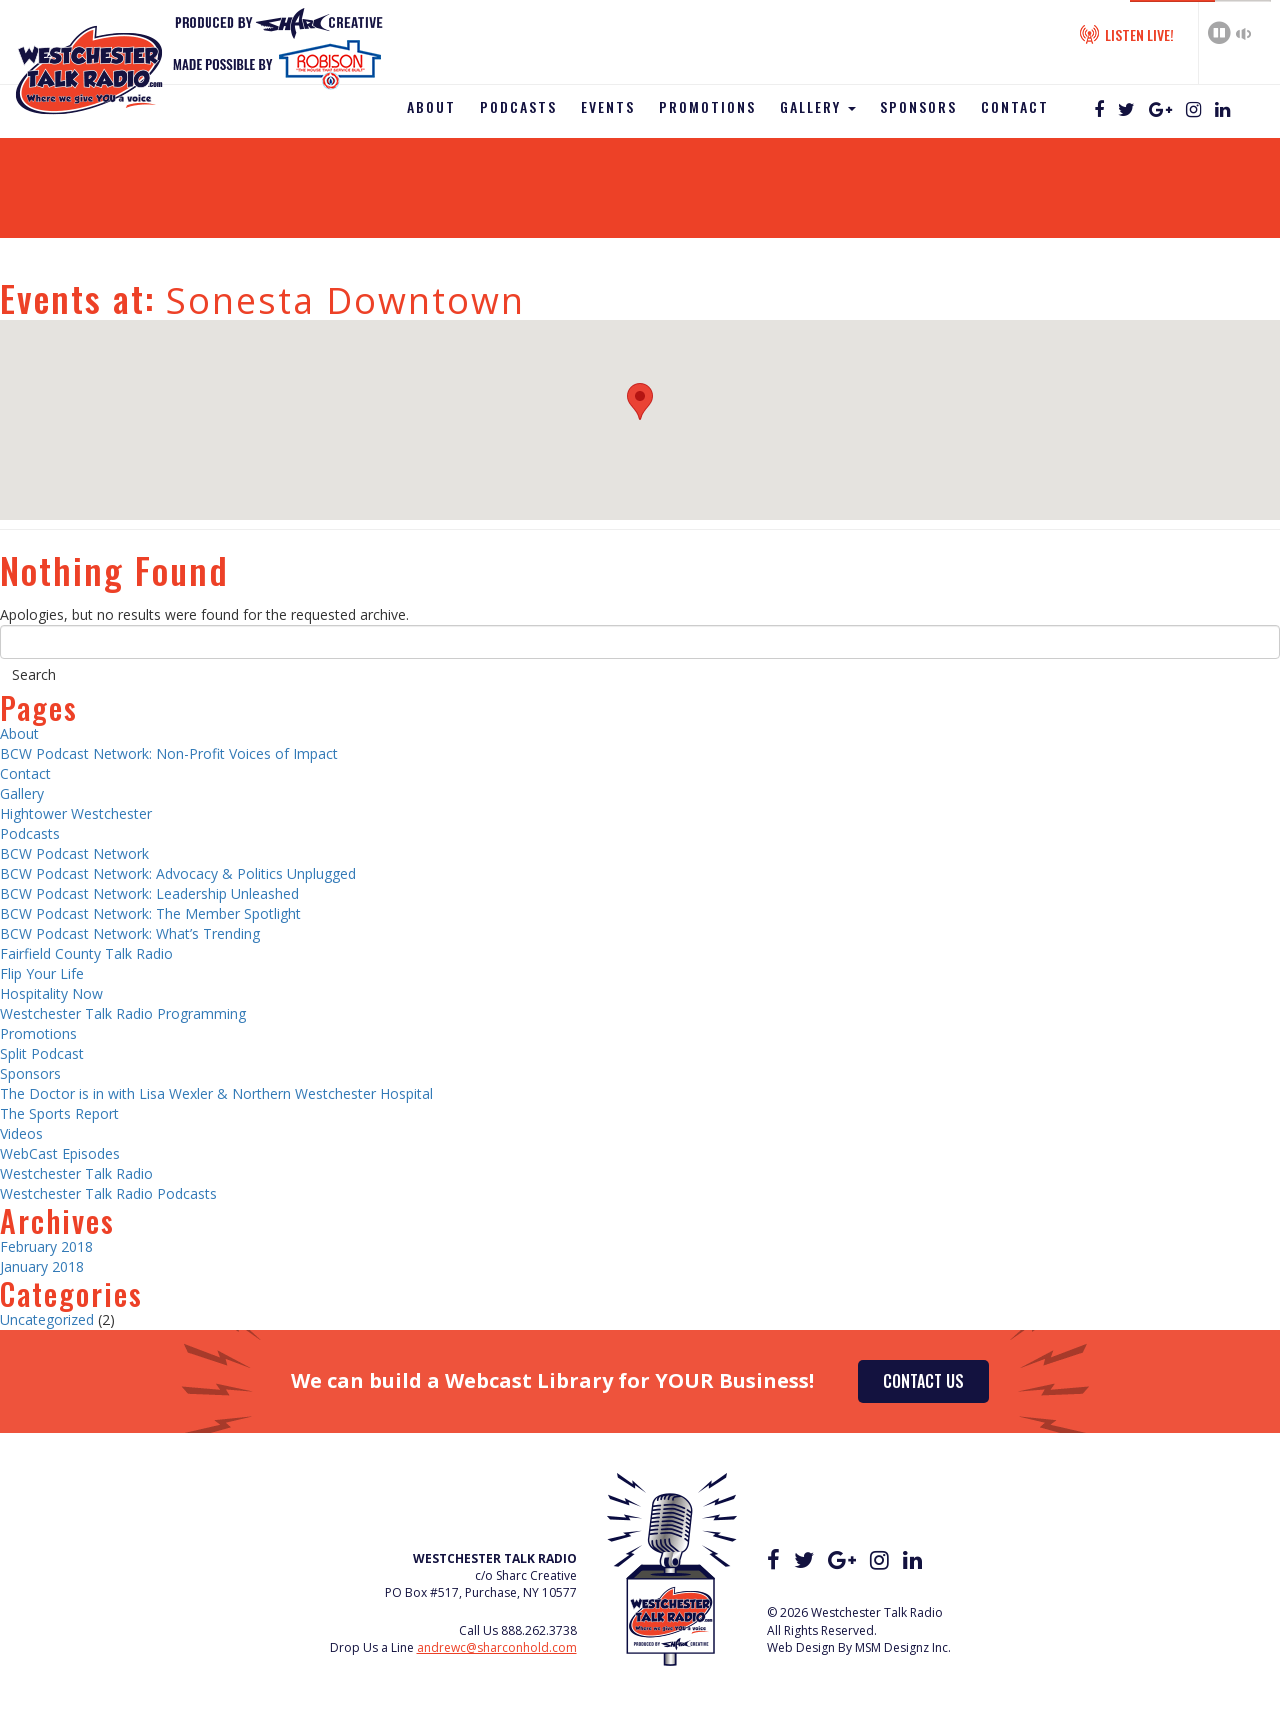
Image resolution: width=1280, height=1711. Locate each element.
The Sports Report (59, 1113)
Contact (1015, 106)
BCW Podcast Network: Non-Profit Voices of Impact (169, 753)
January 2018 (42, 1266)
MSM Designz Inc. (903, 1647)
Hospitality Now (51, 993)
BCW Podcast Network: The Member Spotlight (150, 913)
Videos (21, 1133)
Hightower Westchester (76, 813)
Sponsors (918, 106)
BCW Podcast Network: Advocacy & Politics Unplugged (178, 873)
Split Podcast (42, 1053)
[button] (640, 401)
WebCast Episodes (60, 1153)
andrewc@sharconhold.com (497, 1647)
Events (608, 106)
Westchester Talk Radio (76, 1173)
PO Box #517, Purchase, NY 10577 (481, 1592)
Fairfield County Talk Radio (86, 953)
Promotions (707, 106)
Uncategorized (47, 1319)
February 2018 (46, 1246)
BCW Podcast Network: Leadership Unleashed (149, 893)
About (431, 106)
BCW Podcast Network (74, 853)
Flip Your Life (42, 973)
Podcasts (518, 106)
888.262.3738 (539, 1630)
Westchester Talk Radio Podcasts (108, 1193)
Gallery (818, 106)
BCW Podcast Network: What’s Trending (130, 933)
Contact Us (923, 1381)
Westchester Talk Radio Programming (123, 1013)
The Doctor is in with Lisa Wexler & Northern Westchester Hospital (216, 1093)
